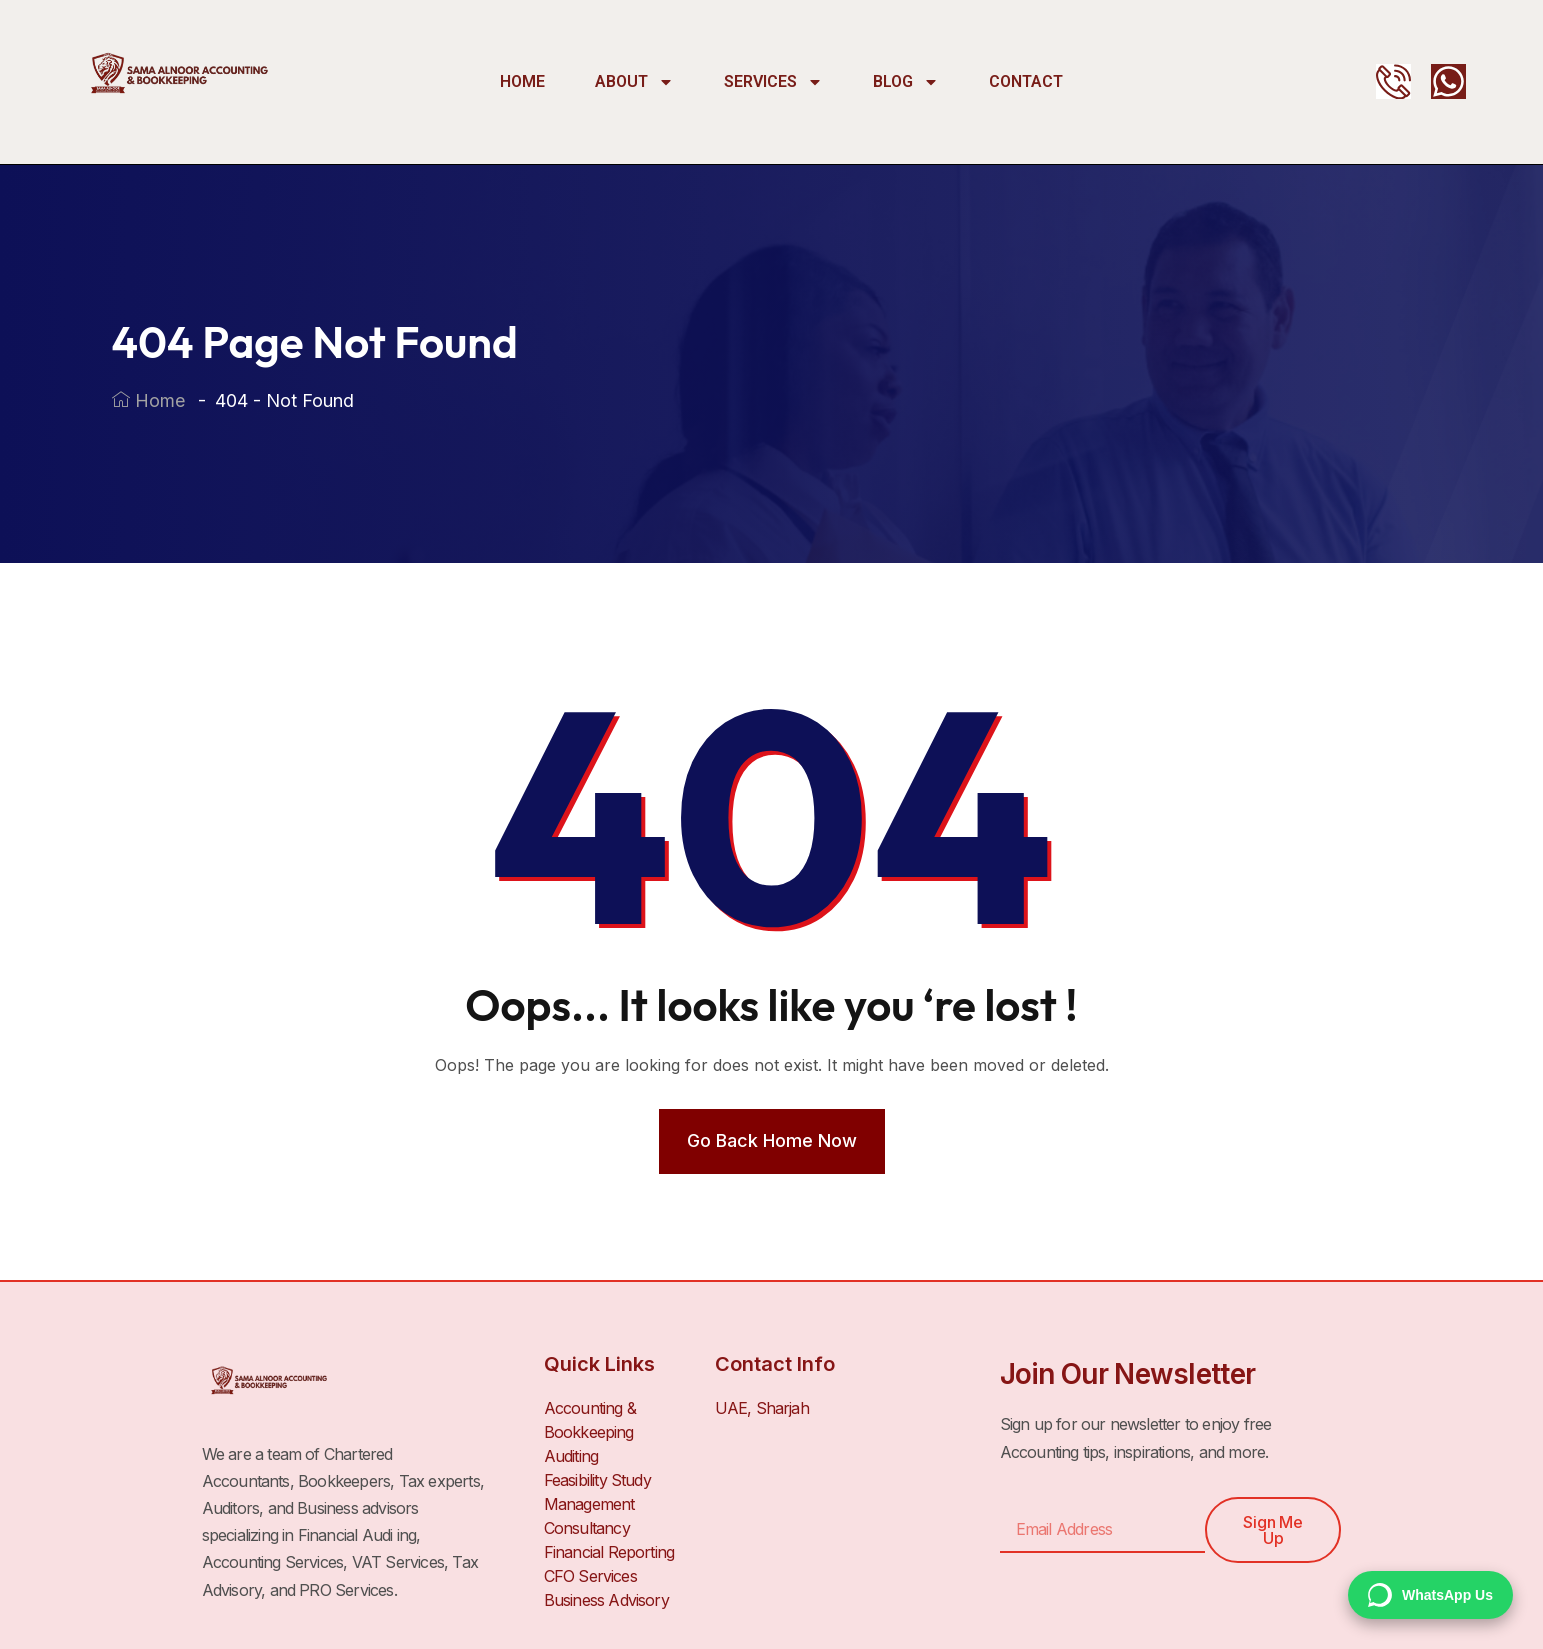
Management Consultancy (589, 1516)
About (634, 82)
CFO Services (590, 1576)
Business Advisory (606, 1600)
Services (773, 82)
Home (522, 81)
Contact (1026, 81)
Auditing (571, 1456)
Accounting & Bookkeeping (590, 1420)
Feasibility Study (597, 1480)
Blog (906, 82)
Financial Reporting (609, 1552)
